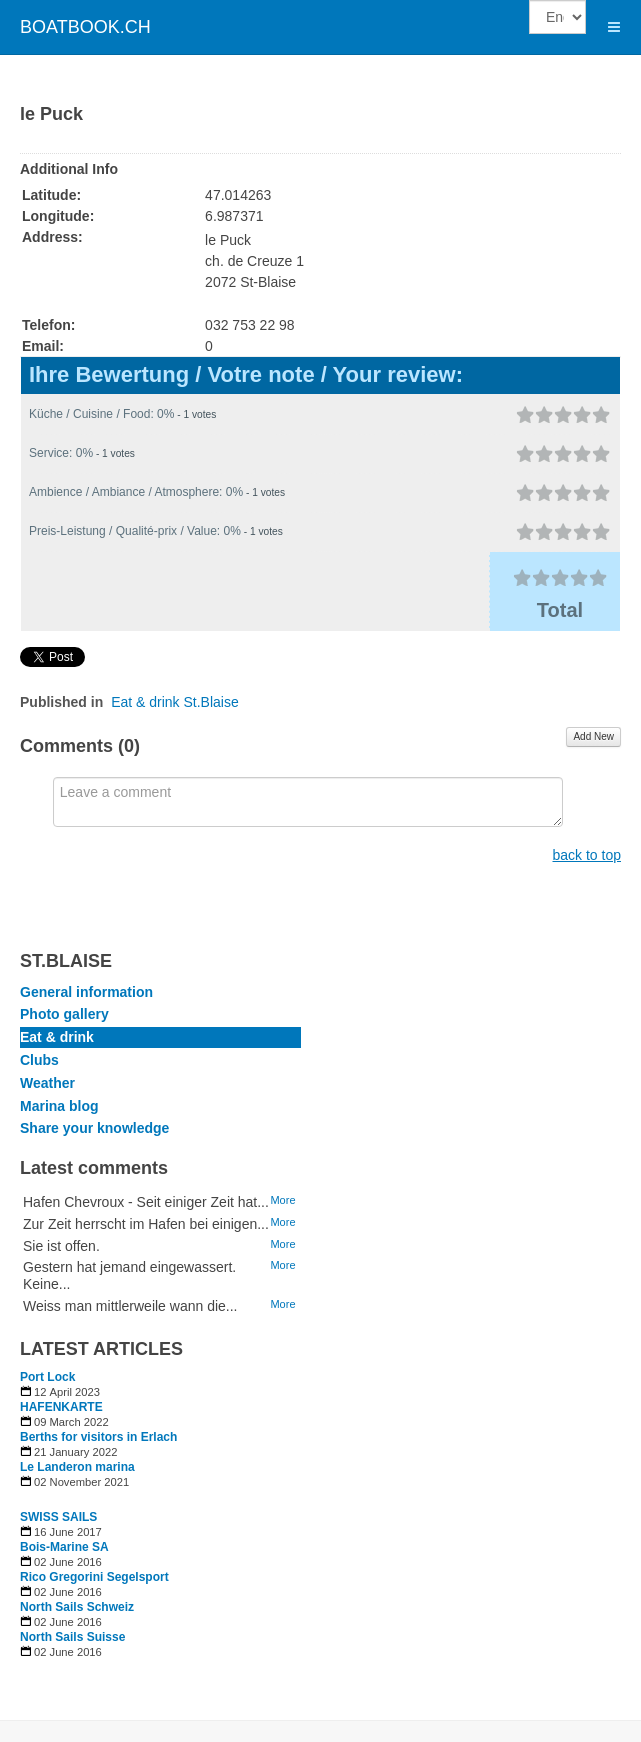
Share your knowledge (94, 1128)
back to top (587, 855)
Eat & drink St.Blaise (175, 702)
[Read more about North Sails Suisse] (160, 1637)
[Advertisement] (421, 1252)
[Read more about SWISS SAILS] (160, 1517)
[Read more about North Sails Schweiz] (160, 1607)
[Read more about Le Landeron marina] (160, 1467)
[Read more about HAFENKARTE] (160, 1407)
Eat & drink (57, 1037)
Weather (47, 1083)
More (282, 1200)
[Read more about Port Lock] (160, 1377)
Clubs (39, 1060)
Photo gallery (64, 1014)
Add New (593, 736)
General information (86, 992)
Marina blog (59, 1106)
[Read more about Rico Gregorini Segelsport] (160, 1577)
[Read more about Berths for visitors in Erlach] (160, 1437)
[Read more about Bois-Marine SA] (160, 1547)
